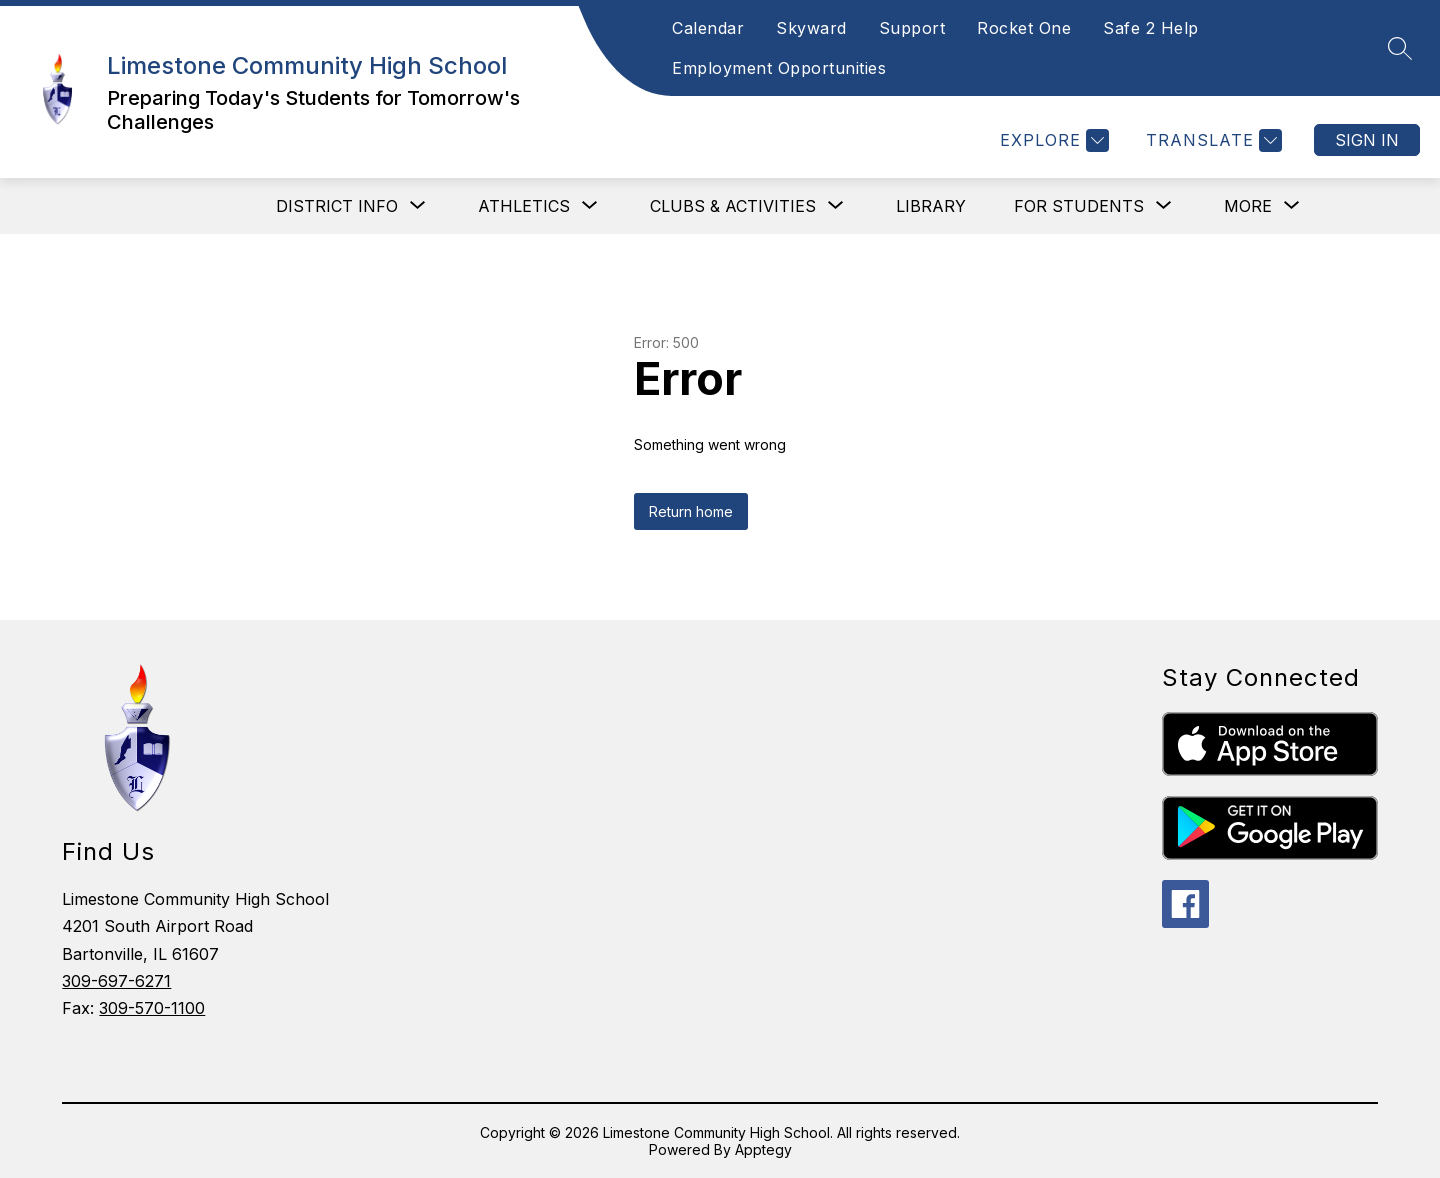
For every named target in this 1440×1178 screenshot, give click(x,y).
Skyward (811, 28)
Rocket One (1024, 28)
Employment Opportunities (779, 68)
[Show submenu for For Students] (1079, 206)
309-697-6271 (116, 981)
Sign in (1367, 140)
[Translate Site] (1211, 140)
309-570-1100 (152, 1008)
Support (912, 28)
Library (931, 206)
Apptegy (763, 1149)
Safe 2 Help (1151, 28)
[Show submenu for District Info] (337, 206)
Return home (691, 511)
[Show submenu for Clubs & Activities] (733, 206)
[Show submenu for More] (1248, 206)
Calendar (708, 28)
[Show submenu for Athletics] (524, 206)
